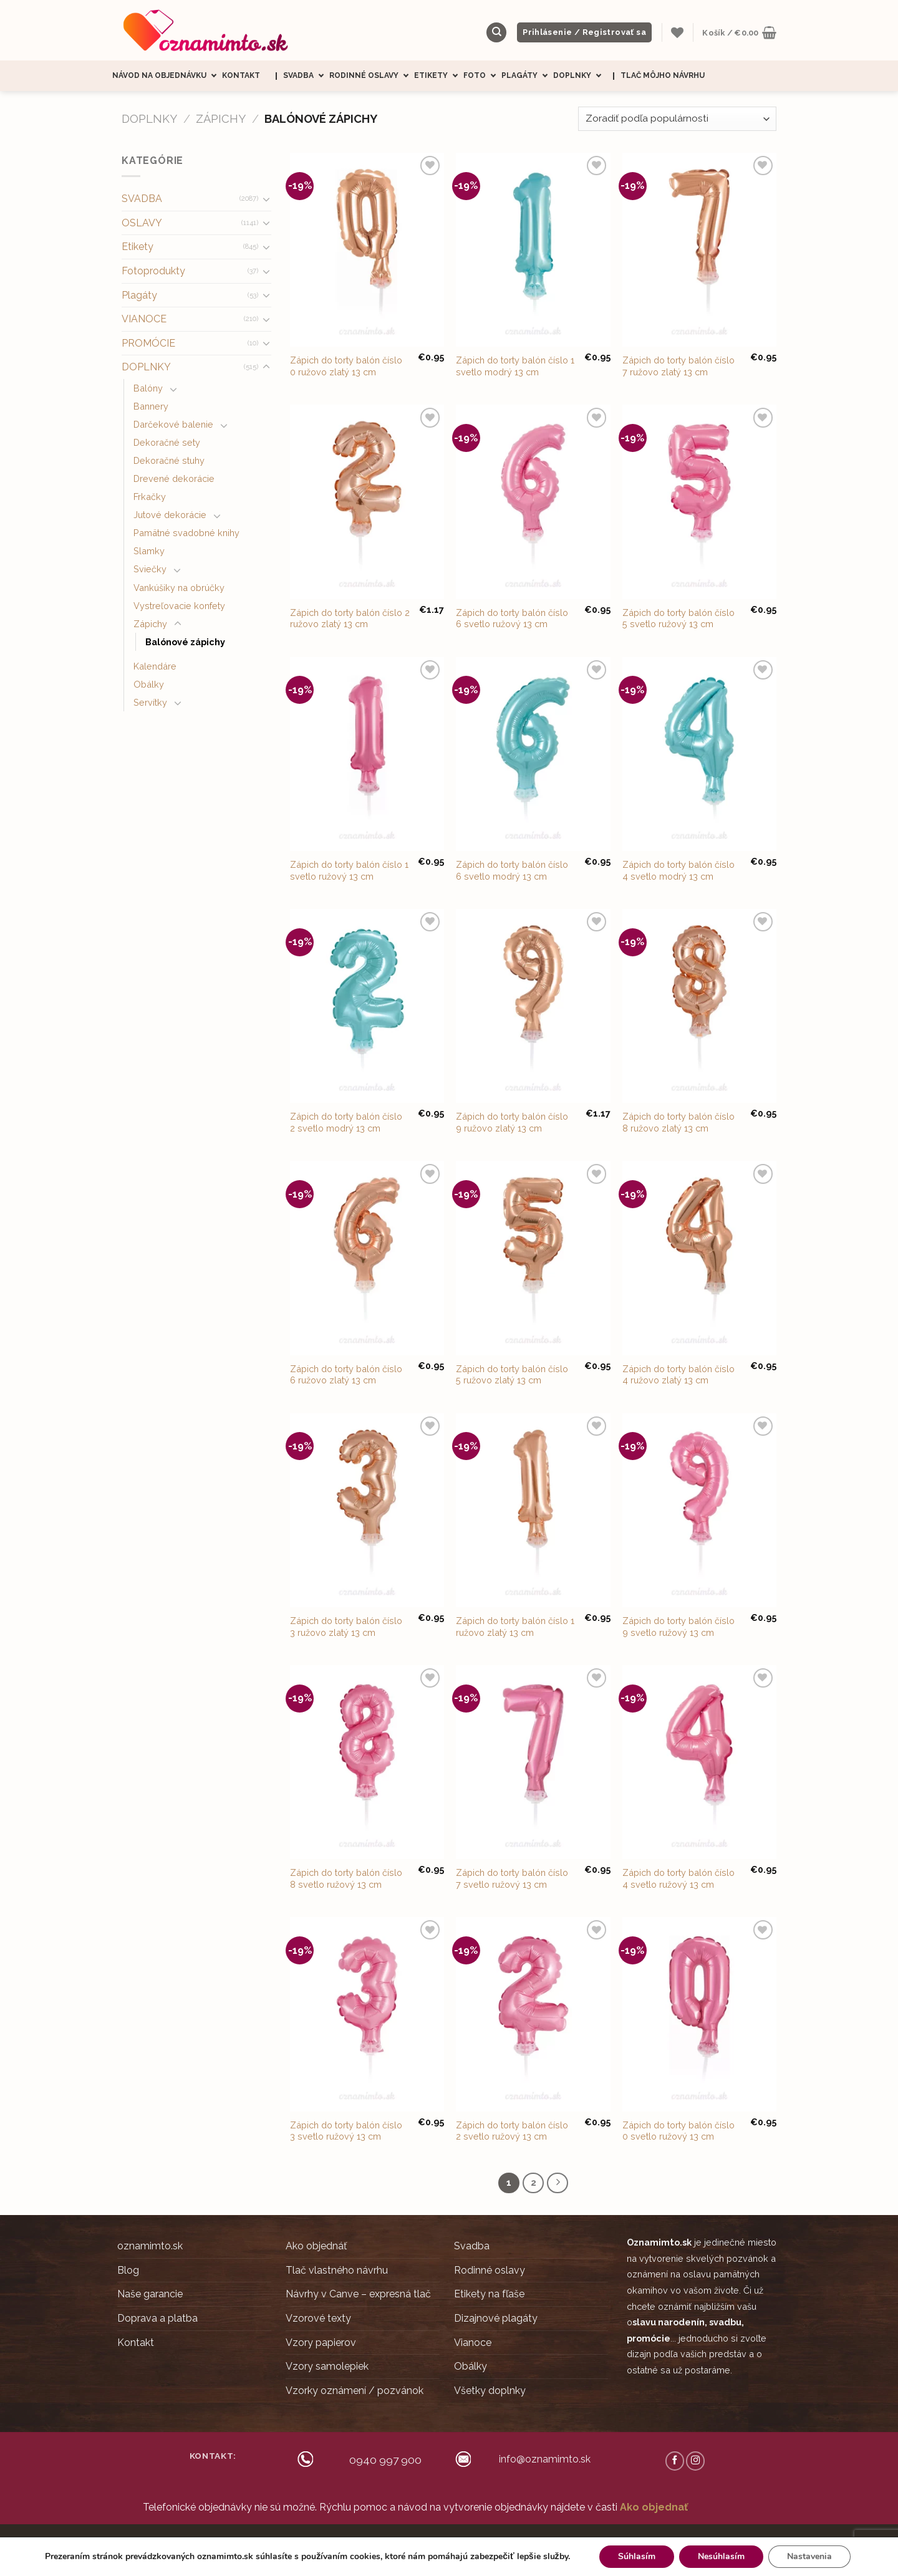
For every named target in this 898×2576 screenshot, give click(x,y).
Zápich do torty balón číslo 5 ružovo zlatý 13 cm (512, 1374)
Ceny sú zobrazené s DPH (355, 2540)
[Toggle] (266, 198)
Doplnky (580, 75)
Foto (482, 75)
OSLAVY (142, 223)
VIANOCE (144, 319)
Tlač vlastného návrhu (337, 2270)
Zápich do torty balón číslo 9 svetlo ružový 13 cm (678, 1626)
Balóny (148, 388)
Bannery (150, 406)
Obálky (148, 684)
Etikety (438, 75)
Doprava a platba (157, 2318)
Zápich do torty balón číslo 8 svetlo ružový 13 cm (346, 1878)
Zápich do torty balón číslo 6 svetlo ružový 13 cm (512, 618)
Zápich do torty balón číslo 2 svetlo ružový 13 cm (512, 2131)
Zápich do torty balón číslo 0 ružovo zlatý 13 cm (346, 366)
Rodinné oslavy (371, 75)
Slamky (149, 550)
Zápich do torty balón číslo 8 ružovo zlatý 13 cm (678, 1122)
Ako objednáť (316, 2246)
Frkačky (149, 496)
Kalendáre (154, 666)
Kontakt (241, 75)
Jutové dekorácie (169, 514)
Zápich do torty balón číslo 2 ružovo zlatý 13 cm (350, 618)
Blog (128, 2270)
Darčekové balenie (173, 424)
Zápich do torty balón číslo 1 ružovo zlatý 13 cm (515, 1626)
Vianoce (472, 2342)
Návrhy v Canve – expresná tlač (358, 2294)
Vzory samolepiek (327, 2366)
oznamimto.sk (150, 2246)
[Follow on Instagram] (695, 2460)
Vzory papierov (321, 2342)
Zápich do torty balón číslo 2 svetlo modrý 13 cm (346, 1122)
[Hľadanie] (496, 32)
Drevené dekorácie (174, 478)
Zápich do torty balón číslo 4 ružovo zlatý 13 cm (678, 1374)
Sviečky (150, 569)
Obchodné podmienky (447, 2540)
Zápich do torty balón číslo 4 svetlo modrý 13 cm (678, 870)
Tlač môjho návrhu (662, 75)
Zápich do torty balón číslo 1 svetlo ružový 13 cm (349, 870)
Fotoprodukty (153, 271)
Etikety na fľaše (489, 2294)
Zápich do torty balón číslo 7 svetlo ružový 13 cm (512, 1878)
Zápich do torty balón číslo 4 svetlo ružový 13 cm (678, 1878)
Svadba (306, 75)
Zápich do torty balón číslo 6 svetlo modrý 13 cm (512, 870)
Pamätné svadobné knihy (186, 532)
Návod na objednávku (167, 75)
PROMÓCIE (148, 343)
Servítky (150, 702)
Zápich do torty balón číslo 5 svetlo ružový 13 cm (678, 618)
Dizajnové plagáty (496, 2318)
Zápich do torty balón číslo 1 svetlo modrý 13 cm (515, 366)
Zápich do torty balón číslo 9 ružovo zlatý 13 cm (512, 1122)
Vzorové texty (318, 2318)
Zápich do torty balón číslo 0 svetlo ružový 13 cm (678, 2131)
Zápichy (221, 118)
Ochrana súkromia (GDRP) (539, 2540)
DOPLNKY (149, 118)
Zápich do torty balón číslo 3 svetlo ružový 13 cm (346, 2131)
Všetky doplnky (490, 2390)
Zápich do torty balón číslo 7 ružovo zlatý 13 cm (678, 366)
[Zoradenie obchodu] (677, 119)
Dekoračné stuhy (169, 460)
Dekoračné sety (166, 442)
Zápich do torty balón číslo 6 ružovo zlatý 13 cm (346, 1374)
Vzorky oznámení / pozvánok (354, 2390)
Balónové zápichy (185, 642)
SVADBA (142, 198)
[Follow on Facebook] (674, 2460)
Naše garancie (150, 2294)
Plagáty (527, 75)
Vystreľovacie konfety (179, 605)
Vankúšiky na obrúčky (178, 587)
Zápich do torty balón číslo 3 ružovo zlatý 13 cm (346, 1626)
